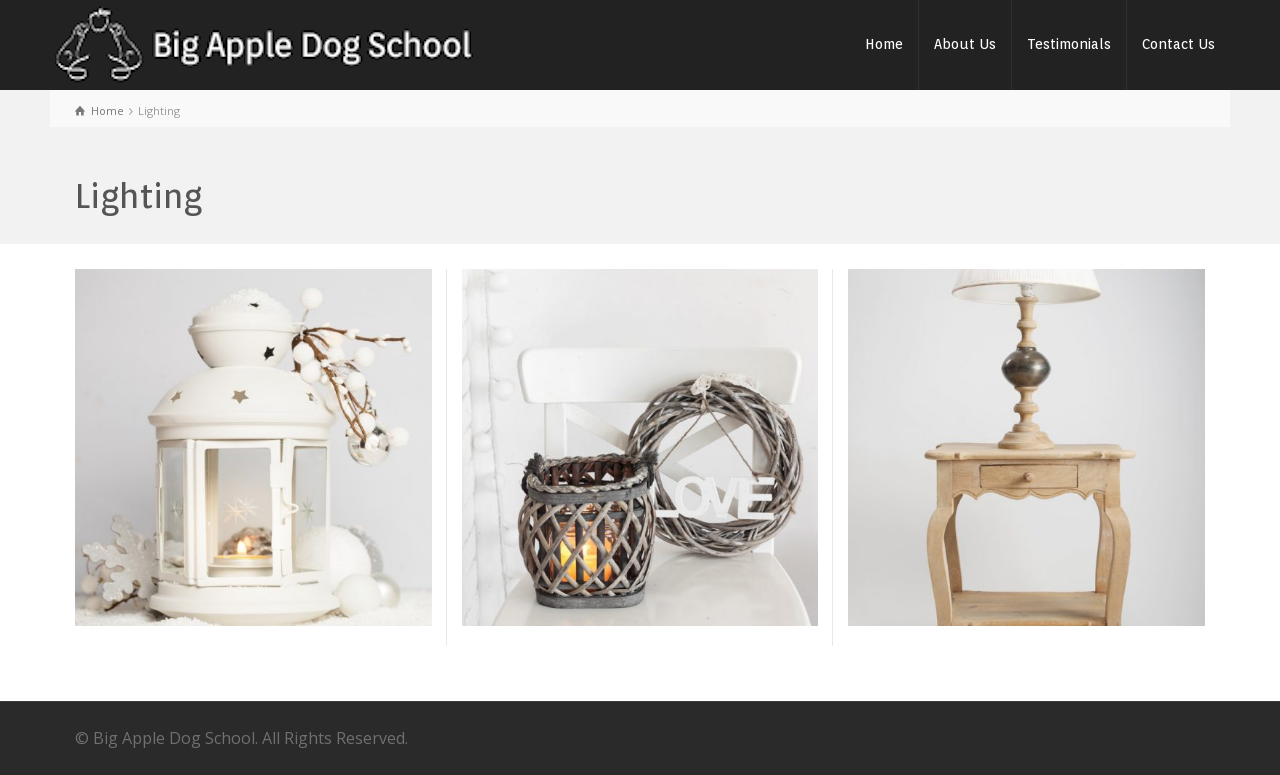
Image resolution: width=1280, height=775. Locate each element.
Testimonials (1069, 44)
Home (884, 44)
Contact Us (1178, 44)
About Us (965, 44)
